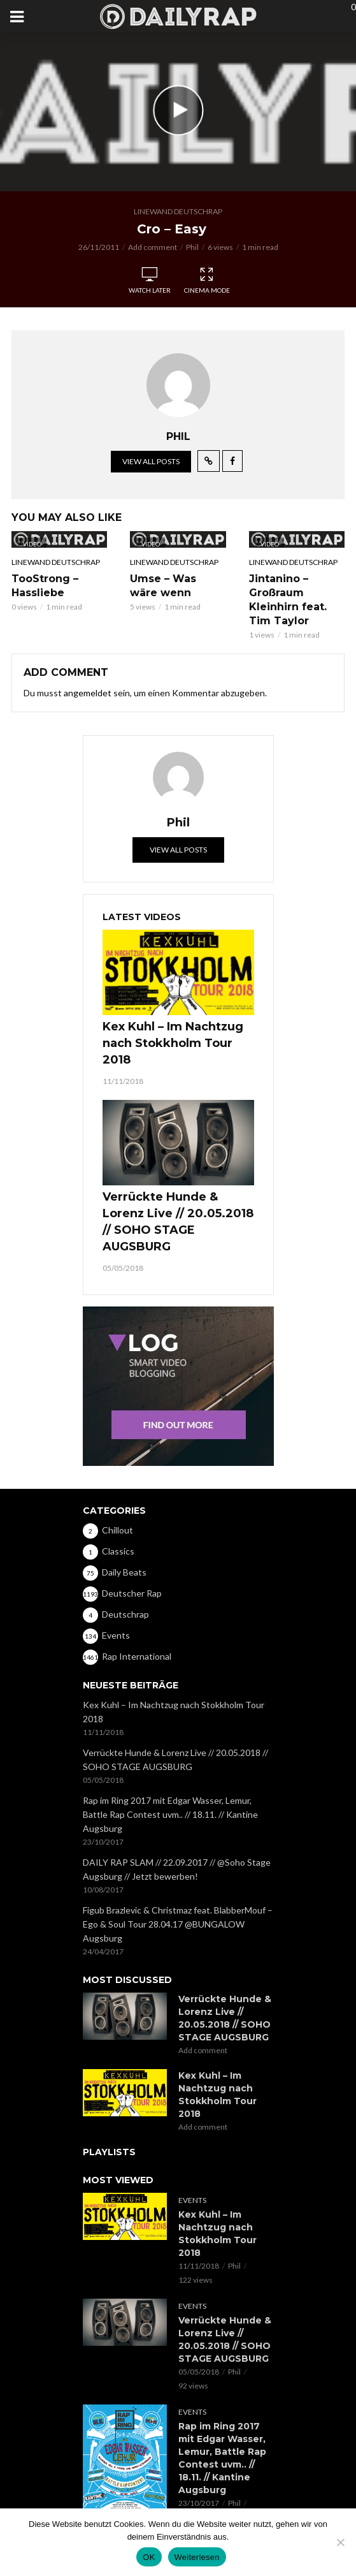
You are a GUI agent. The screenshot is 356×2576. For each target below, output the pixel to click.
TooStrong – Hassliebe (44, 586)
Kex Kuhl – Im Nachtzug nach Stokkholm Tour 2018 (173, 1043)
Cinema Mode (207, 280)
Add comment (152, 247)
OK (149, 2557)
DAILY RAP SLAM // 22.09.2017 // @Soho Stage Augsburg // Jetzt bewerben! (177, 1869)
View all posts (151, 461)
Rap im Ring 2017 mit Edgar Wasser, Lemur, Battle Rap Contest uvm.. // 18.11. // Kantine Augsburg (170, 1814)
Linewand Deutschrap (178, 211)
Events (192, 2200)
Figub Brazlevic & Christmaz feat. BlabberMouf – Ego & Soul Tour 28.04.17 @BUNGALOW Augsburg (178, 1924)
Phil (192, 247)
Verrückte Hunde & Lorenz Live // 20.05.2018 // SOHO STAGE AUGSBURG (178, 1222)
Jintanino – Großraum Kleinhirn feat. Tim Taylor (288, 600)
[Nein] (340, 2542)
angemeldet (87, 692)
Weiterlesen (197, 2557)
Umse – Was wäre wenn (163, 586)
